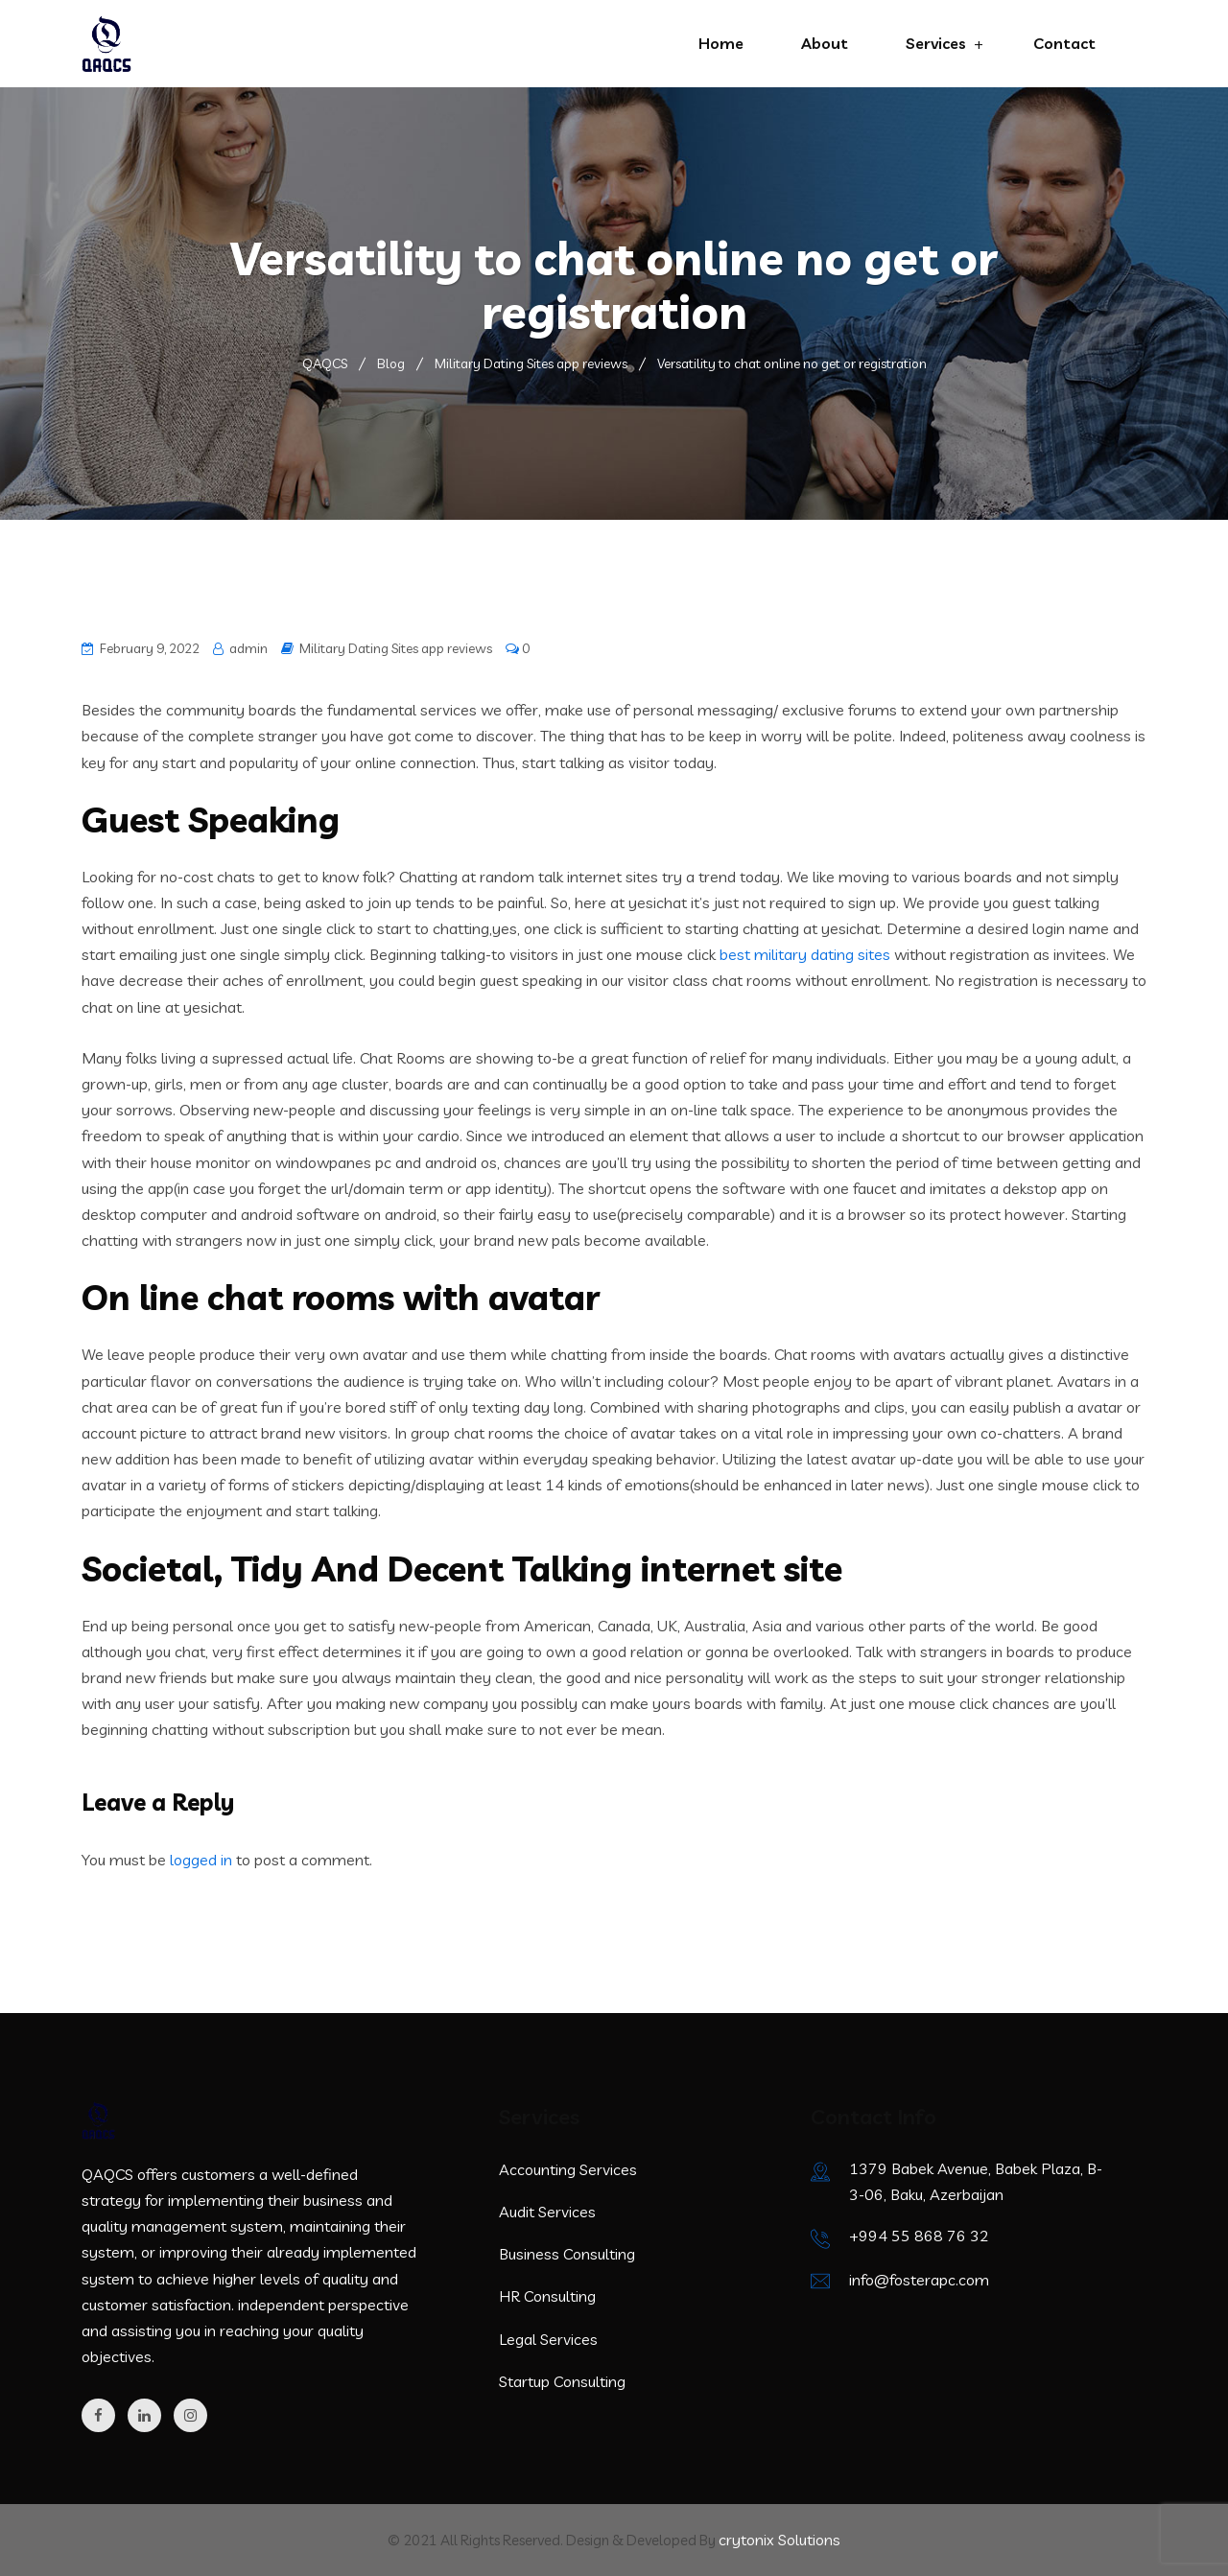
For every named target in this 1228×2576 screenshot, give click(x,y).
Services (936, 43)
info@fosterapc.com (919, 2279)
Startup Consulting (562, 2381)
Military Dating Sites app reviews (395, 648)
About (824, 43)
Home (721, 43)
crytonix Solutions (779, 2539)
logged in (201, 1859)
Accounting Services (568, 2169)
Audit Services (547, 2211)
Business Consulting (567, 2253)
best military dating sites (805, 954)
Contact (1064, 43)
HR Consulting (547, 2296)
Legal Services (548, 2339)
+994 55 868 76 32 (919, 2235)
